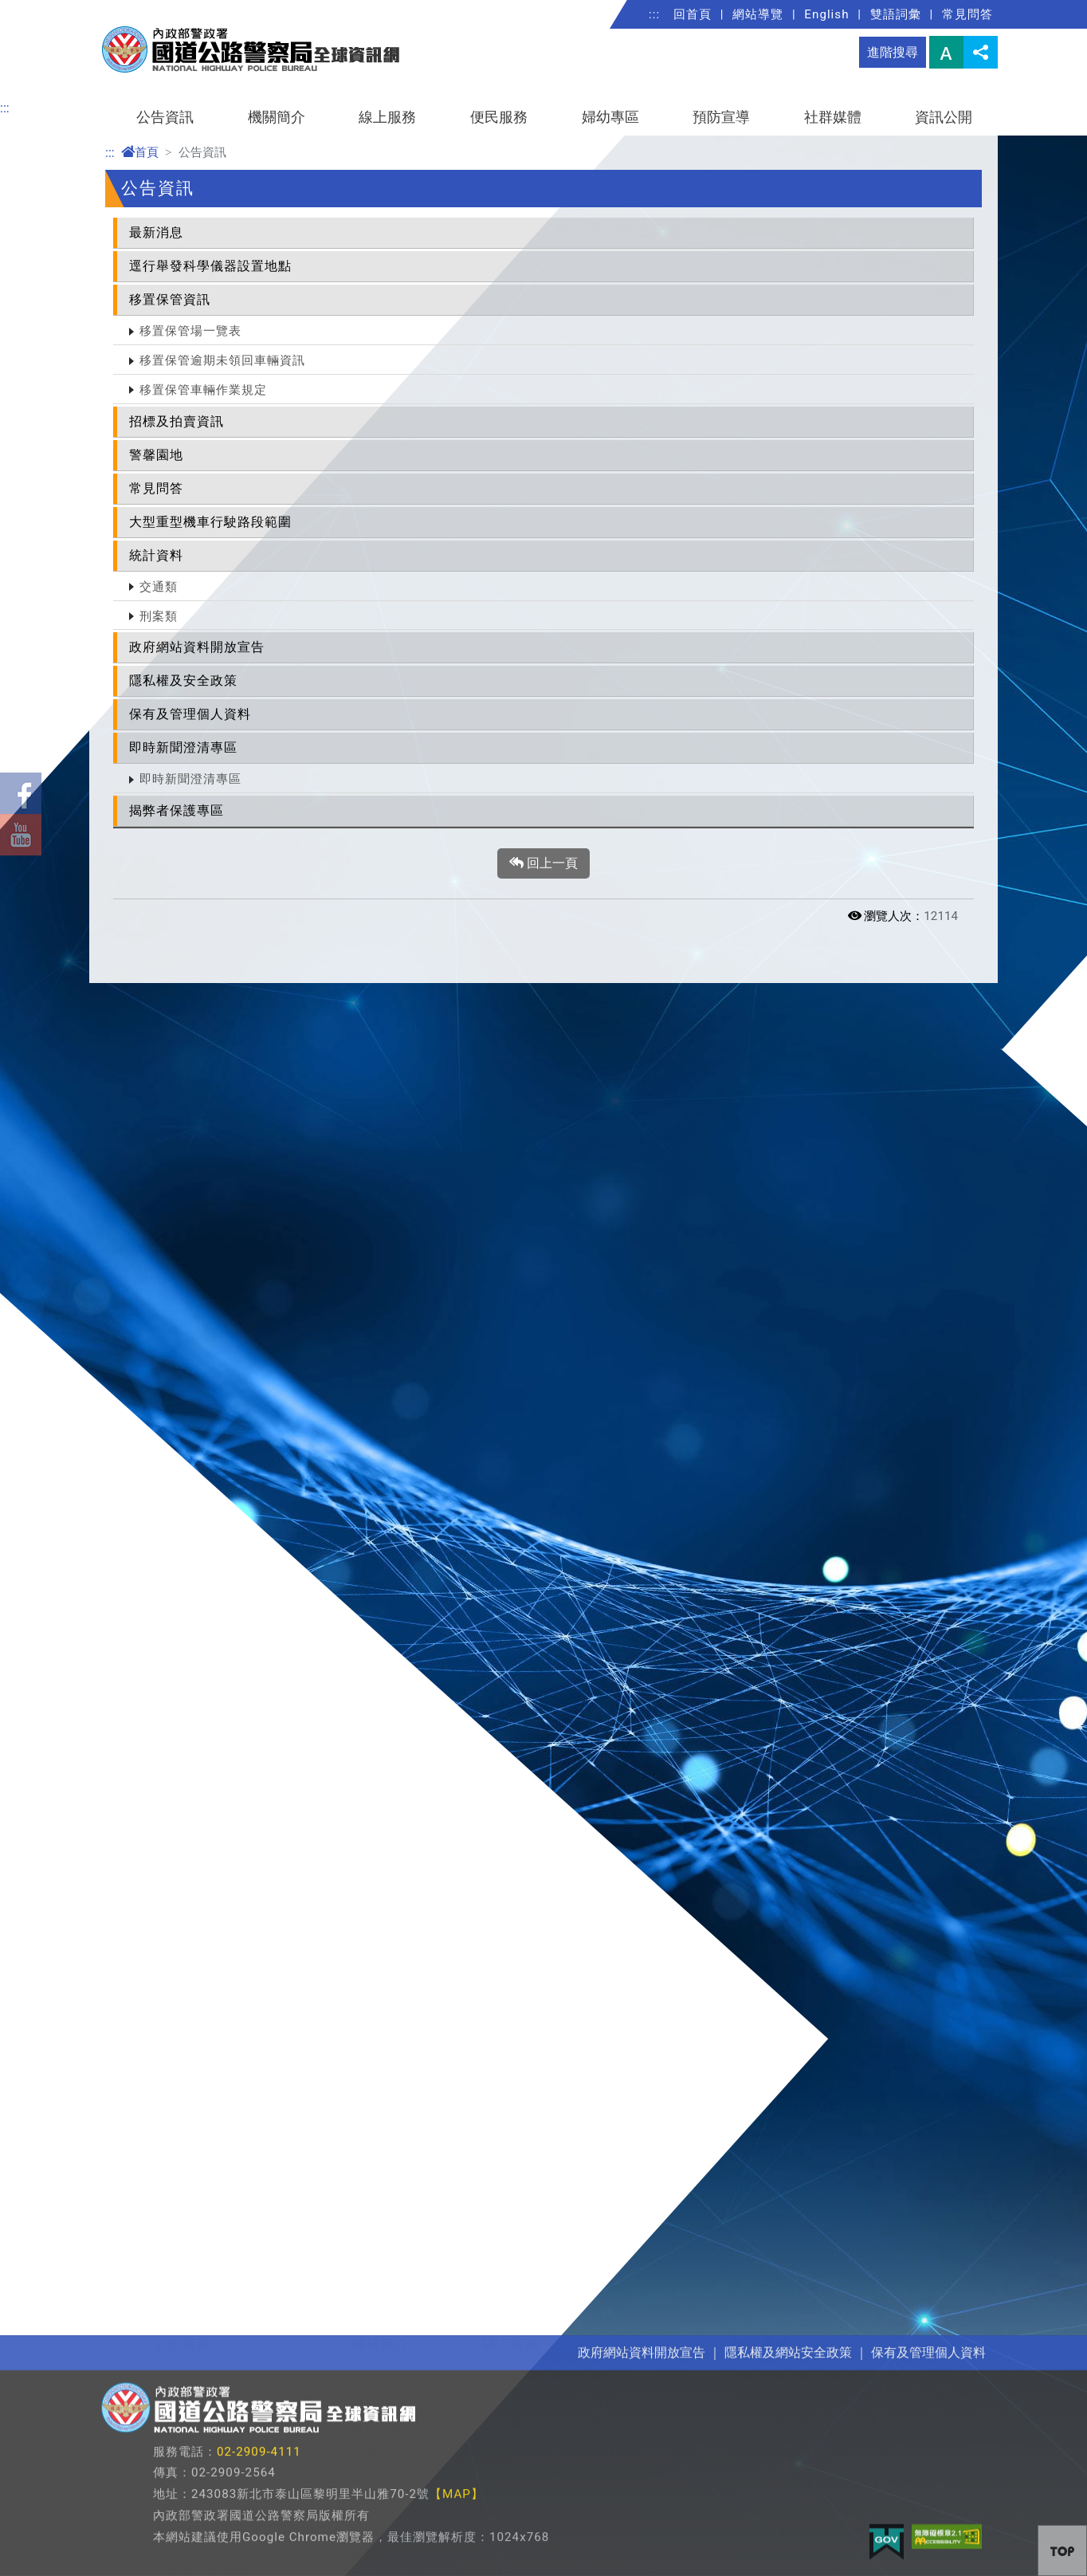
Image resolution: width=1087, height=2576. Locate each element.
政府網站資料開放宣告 (197, 647)
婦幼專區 (610, 117)
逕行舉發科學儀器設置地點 (210, 265)
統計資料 (156, 555)
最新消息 (156, 232)
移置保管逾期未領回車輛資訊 (222, 360)
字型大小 (946, 52)
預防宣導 (721, 117)
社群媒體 (832, 117)
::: (654, 14)
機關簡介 (276, 117)
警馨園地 (156, 454)
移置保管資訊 (169, 299)
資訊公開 (943, 117)
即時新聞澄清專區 (183, 747)
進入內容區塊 (38, 9)
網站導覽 (757, 14)
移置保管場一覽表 (190, 331)
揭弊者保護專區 (176, 810)
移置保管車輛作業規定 (203, 390)
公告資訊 (165, 117)
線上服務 (387, 117)
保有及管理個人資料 (190, 714)
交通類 (158, 587)
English (826, 14)
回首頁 (692, 14)
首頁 (140, 152)
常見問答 (967, 14)
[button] (1062, 2550)
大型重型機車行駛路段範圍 (210, 521)
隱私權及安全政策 (183, 680)
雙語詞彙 (895, 14)
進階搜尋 (892, 52)
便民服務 (499, 117)
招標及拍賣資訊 (176, 421)
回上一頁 (543, 863)
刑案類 (158, 616)
